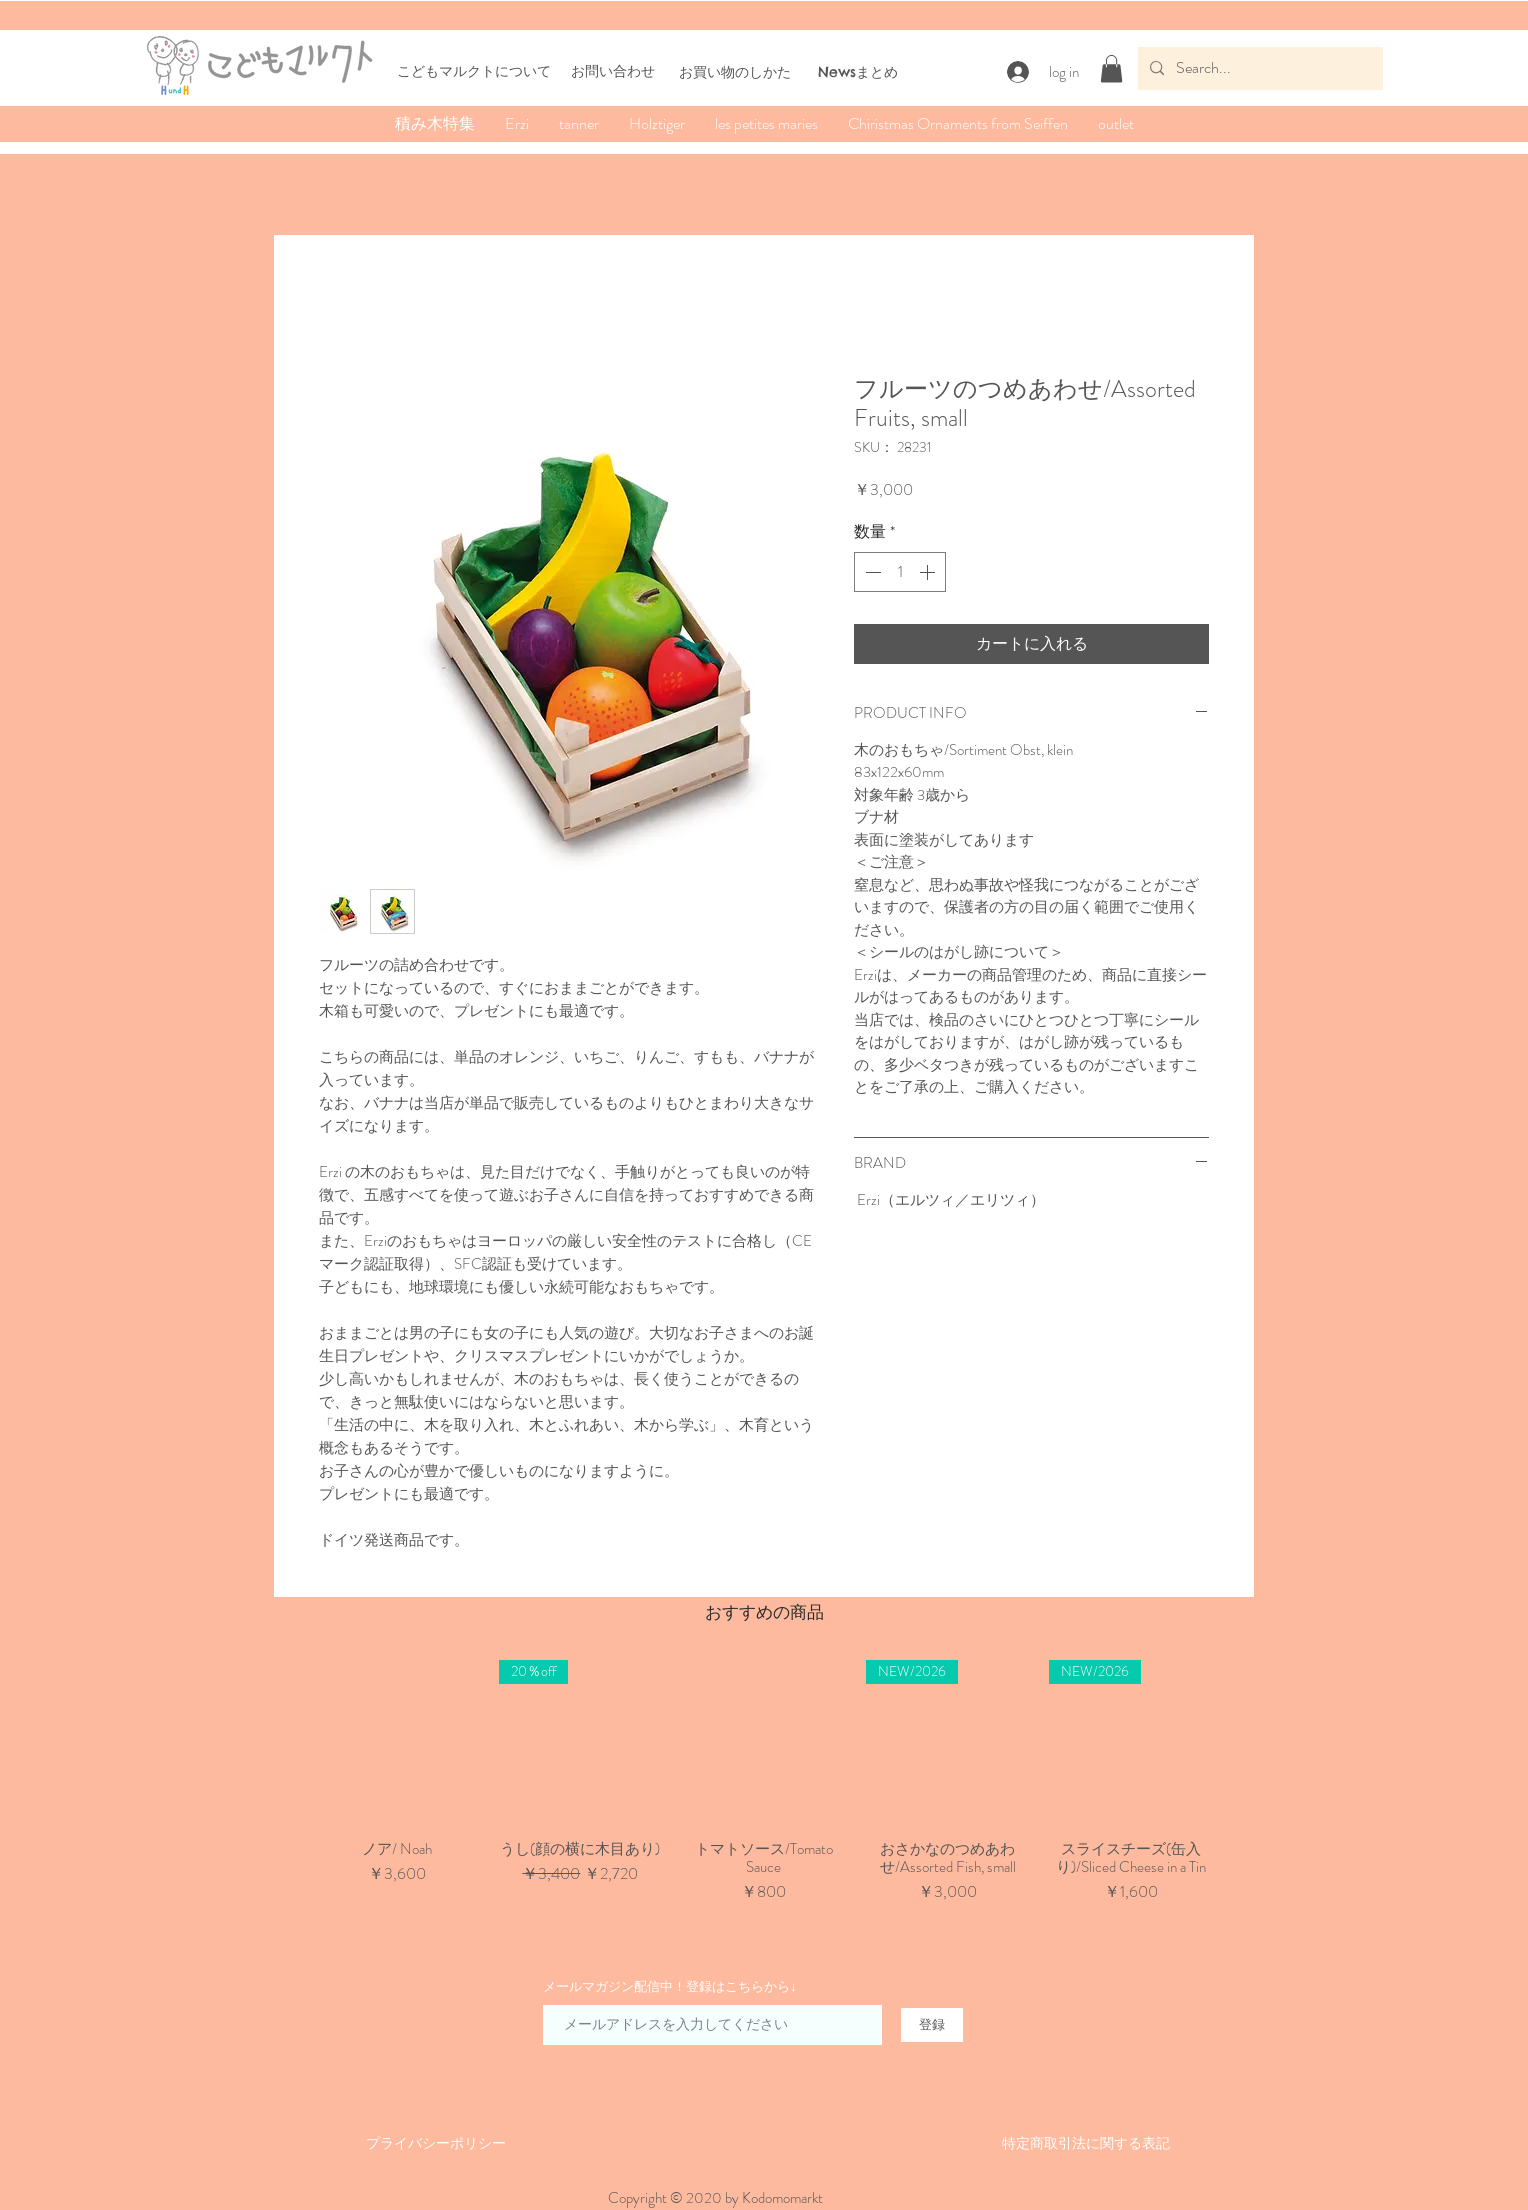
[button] (1111, 68)
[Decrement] (871, 572)
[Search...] (1258, 68)
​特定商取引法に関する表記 (1086, 2143)
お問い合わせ (613, 71)
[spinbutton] (900, 572)
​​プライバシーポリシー (436, 2143)
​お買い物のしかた (735, 72)
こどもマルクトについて (474, 71)
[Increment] (929, 572)
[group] (764, 1791)
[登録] (932, 2025)
